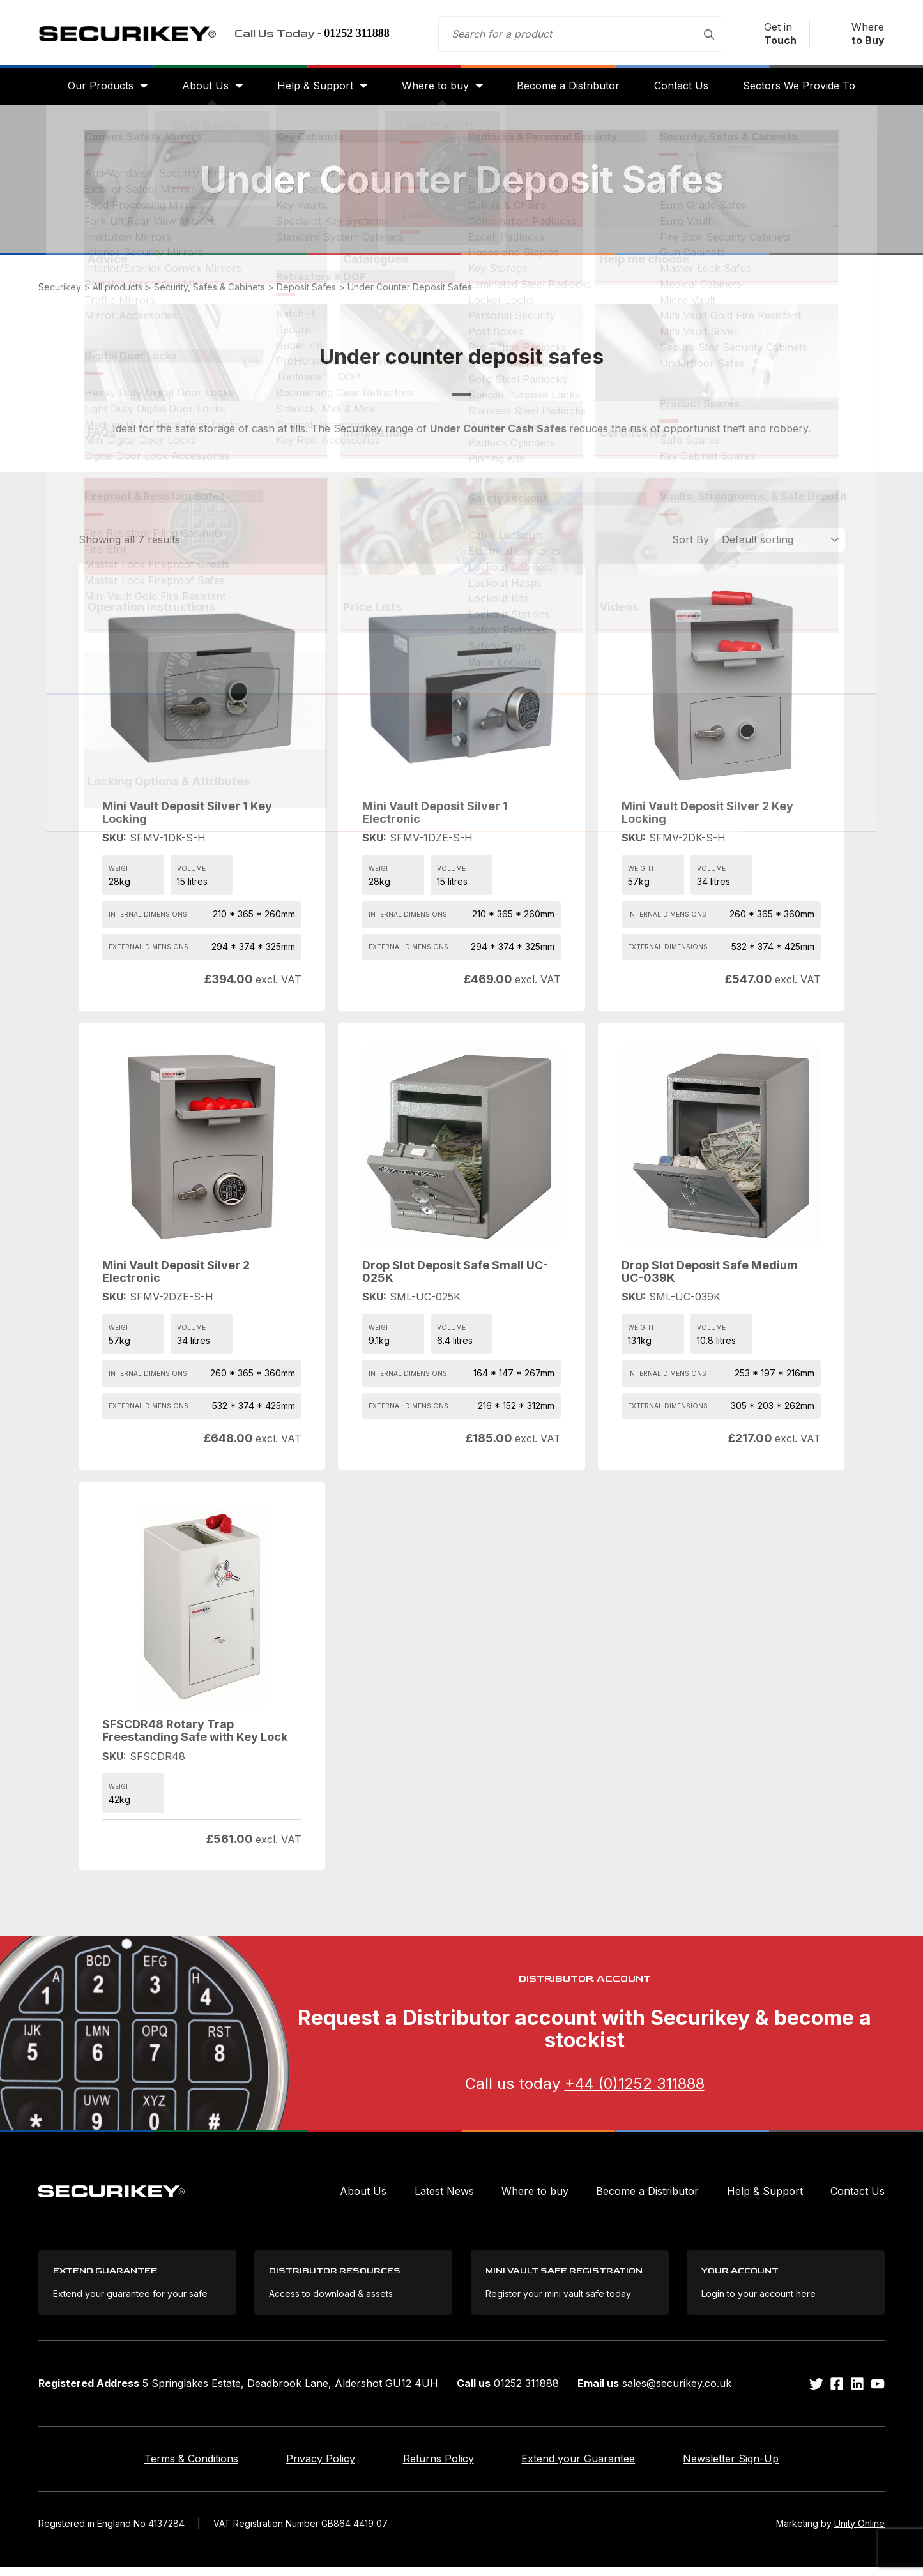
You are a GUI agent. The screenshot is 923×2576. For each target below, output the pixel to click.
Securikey (134, 35)
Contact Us (686, 90)
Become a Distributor (570, 90)
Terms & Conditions (163, 2467)
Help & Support (313, 90)
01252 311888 (528, 2392)
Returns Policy (438, 2467)
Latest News (444, 2197)
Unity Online (859, 2532)
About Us (200, 90)
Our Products (93, 90)
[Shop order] (780, 545)
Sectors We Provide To (807, 90)
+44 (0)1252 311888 (634, 2090)
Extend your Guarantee (593, 2467)
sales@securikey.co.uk (676, 2392)
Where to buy (435, 90)
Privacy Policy (306, 2467)
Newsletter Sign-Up (759, 2467)
